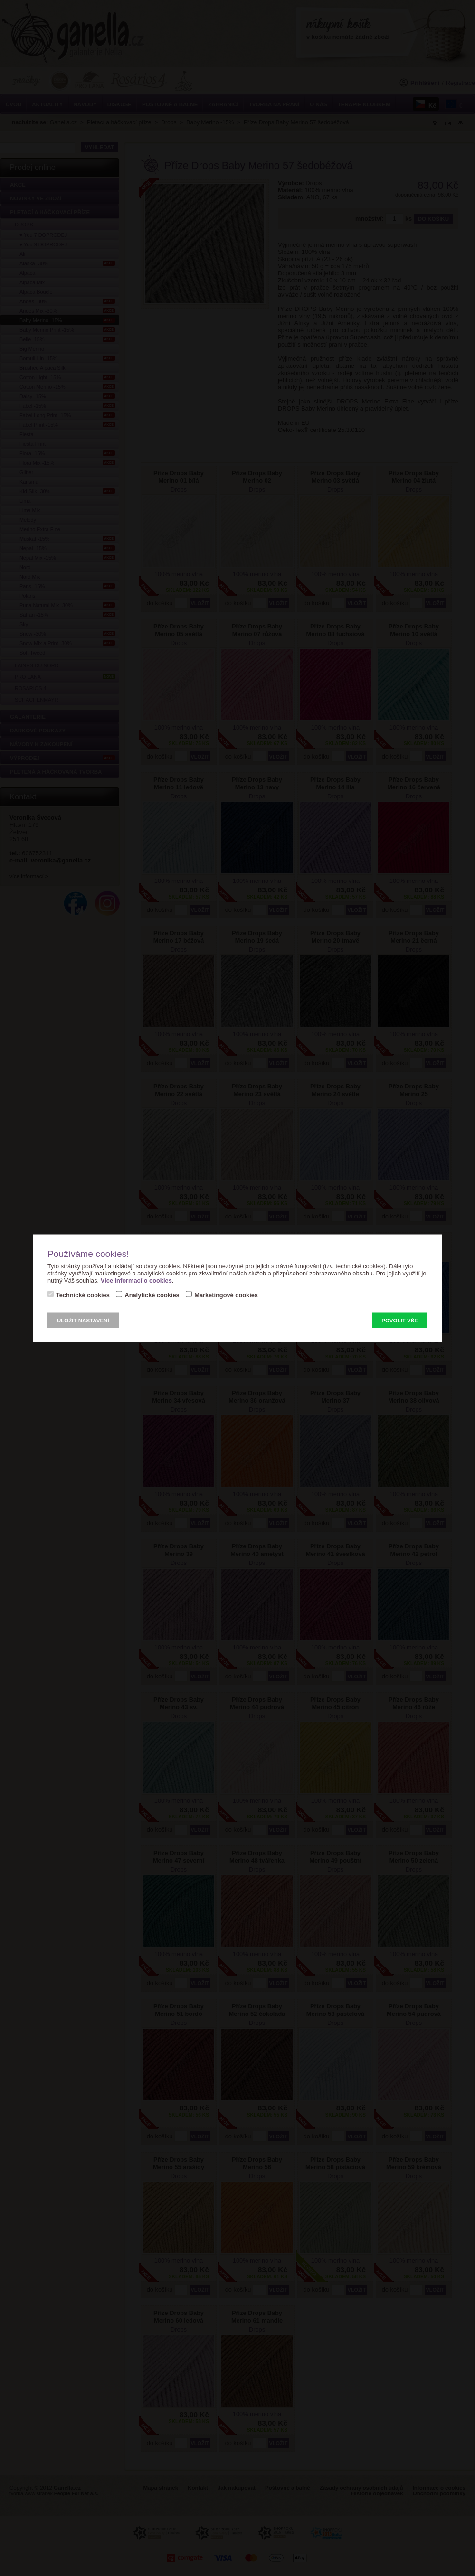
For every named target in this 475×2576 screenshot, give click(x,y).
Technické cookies (83, 1294)
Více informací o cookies (136, 1279)
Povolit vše (399, 1320)
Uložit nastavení (83, 1320)
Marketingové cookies (226, 1294)
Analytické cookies (151, 1294)
